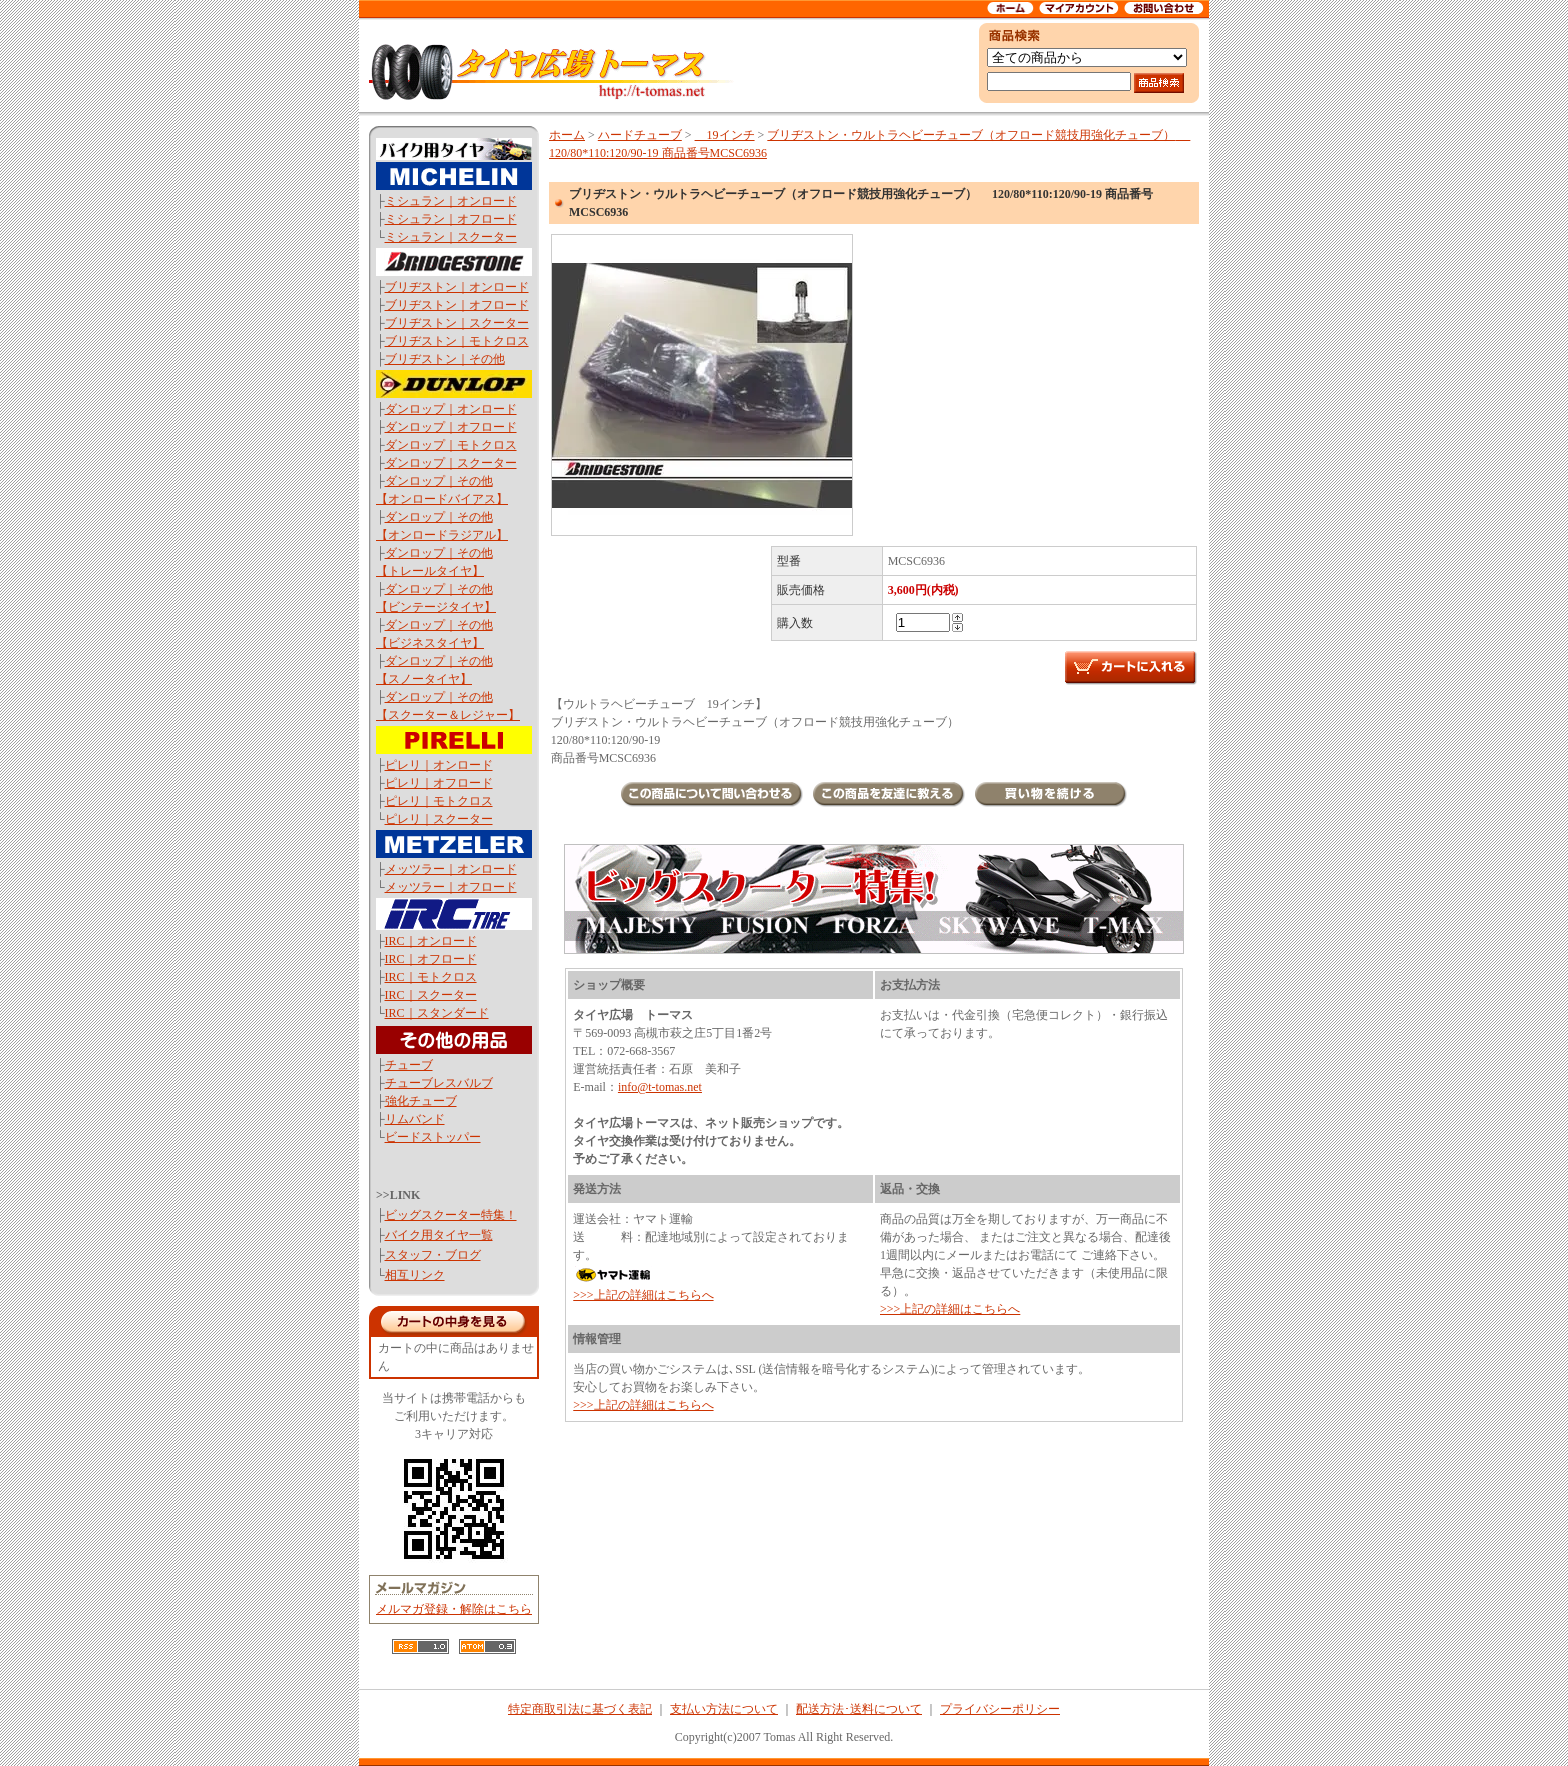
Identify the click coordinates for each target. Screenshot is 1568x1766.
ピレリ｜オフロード (439, 783)
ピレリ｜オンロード (439, 765)
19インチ (725, 135)
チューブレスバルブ (439, 1083)
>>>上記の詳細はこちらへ (643, 1295)
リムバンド (415, 1119)
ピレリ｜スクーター (439, 819)
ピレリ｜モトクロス (439, 801)
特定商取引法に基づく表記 (580, 1709)
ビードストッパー (433, 1137)
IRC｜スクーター (431, 995)
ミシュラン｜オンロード (451, 201)
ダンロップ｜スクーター (451, 463)
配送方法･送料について (859, 1709)
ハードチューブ (640, 135)
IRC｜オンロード (431, 941)
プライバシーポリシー (1000, 1709)
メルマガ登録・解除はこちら (454, 1609)
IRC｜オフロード (431, 959)
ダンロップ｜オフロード (451, 427)
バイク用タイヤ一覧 (439, 1235)
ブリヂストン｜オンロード (457, 287)
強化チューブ (421, 1101)
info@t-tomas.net (660, 1087)
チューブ (409, 1065)
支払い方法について (724, 1709)
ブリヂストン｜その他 (445, 359)
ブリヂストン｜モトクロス (457, 341)
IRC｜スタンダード (437, 1013)
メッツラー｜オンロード (451, 869)
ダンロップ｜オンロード (451, 409)
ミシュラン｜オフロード (451, 219)
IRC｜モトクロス (431, 977)
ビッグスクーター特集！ (451, 1215)
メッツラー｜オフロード (451, 887)
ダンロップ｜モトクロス (451, 445)
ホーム (567, 135)
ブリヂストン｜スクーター (457, 323)
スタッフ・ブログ (433, 1255)
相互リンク (415, 1275)
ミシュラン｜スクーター (451, 237)
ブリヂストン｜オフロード (457, 305)
